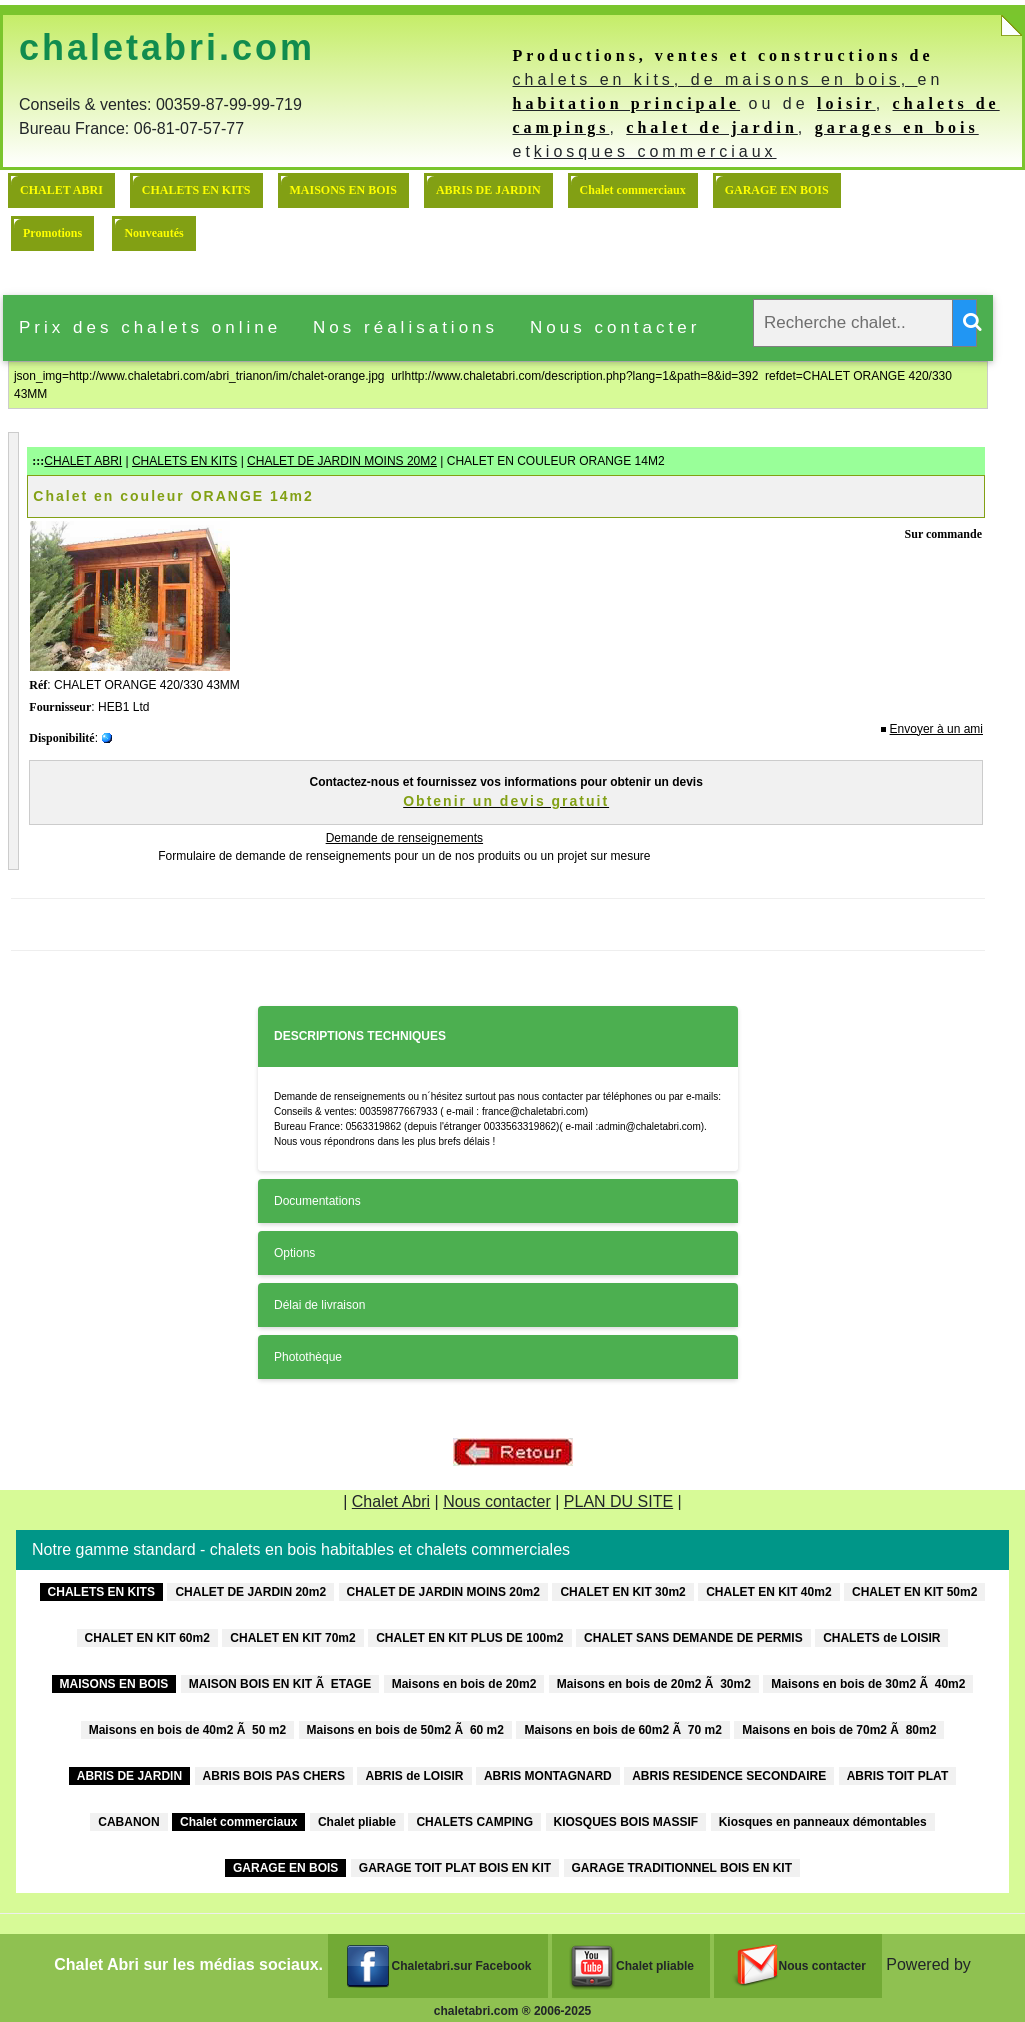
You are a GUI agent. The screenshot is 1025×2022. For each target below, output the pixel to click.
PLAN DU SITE (618, 1501)
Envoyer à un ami (936, 729)
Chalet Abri (391, 1501)
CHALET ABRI (61, 190)
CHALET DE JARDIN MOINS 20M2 (342, 461)
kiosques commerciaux (655, 151)
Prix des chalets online (150, 327)
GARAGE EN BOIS (777, 190)
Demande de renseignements (404, 838)
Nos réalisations (405, 327)
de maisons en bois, (804, 79)
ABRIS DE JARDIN (488, 190)
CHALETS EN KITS (196, 190)
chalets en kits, (601, 79)
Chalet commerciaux (633, 190)
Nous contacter (615, 327)
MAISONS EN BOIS (343, 190)
